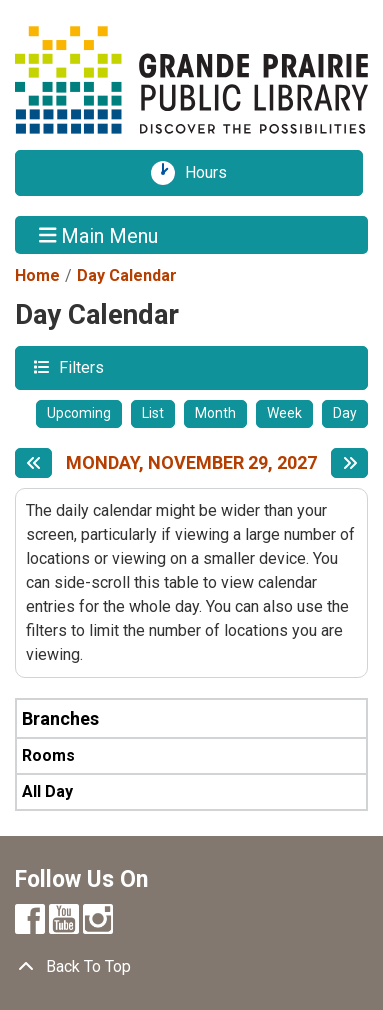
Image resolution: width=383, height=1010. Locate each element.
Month (215, 413)
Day (345, 413)
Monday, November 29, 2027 (191, 462)
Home (37, 275)
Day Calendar (127, 275)
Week (284, 413)
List (153, 413)
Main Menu (99, 235)
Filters (79, 366)
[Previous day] (33, 463)
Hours (213, 173)
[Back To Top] (191, 967)
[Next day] (349, 463)
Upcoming (79, 413)
